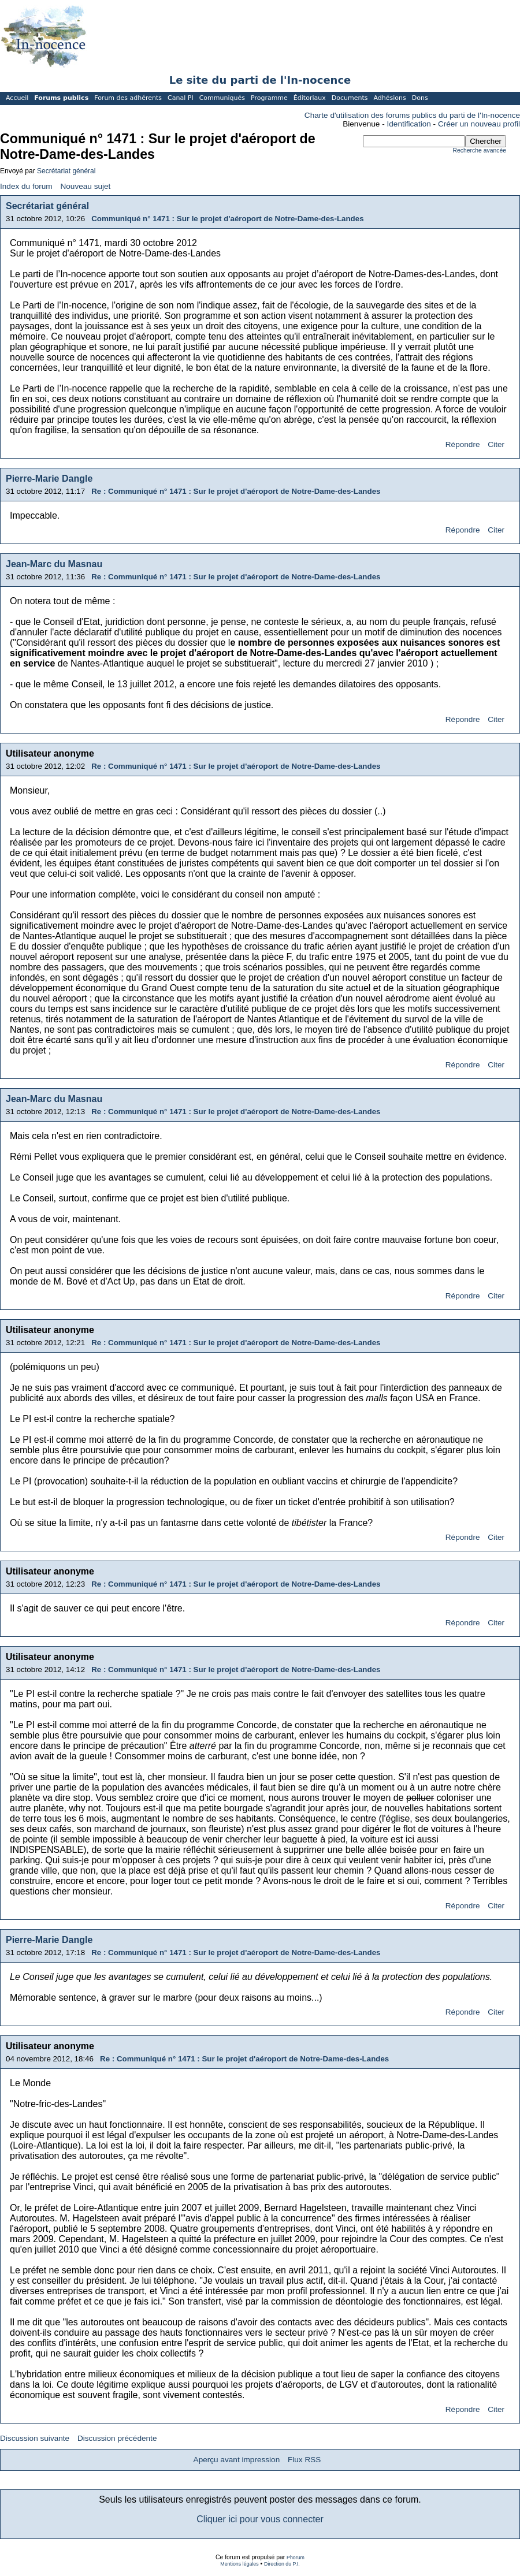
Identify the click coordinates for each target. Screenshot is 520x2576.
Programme (269, 98)
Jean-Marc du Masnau (54, 564)
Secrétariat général (66, 171)
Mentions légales (239, 2564)
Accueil (17, 98)
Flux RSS (304, 2459)
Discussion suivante (34, 2438)
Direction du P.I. (282, 2564)
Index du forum (26, 186)
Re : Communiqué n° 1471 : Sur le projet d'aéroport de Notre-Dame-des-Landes (235, 491)
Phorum (295, 2557)
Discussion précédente (117, 2438)
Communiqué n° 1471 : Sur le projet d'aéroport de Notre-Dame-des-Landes (227, 218)
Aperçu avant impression (237, 2459)
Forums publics (61, 98)
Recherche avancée (479, 150)
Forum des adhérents (128, 98)
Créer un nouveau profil (479, 124)
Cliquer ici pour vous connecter (260, 2519)
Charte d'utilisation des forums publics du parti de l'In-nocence (412, 115)
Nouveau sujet (85, 186)
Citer (496, 444)
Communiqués (222, 98)
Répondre (462, 444)
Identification (409, 124)
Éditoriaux (310, 98)
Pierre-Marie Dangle (49, 478)
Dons (420, 98)
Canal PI (181, 98)
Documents (350, 98)
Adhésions (389, 98)
